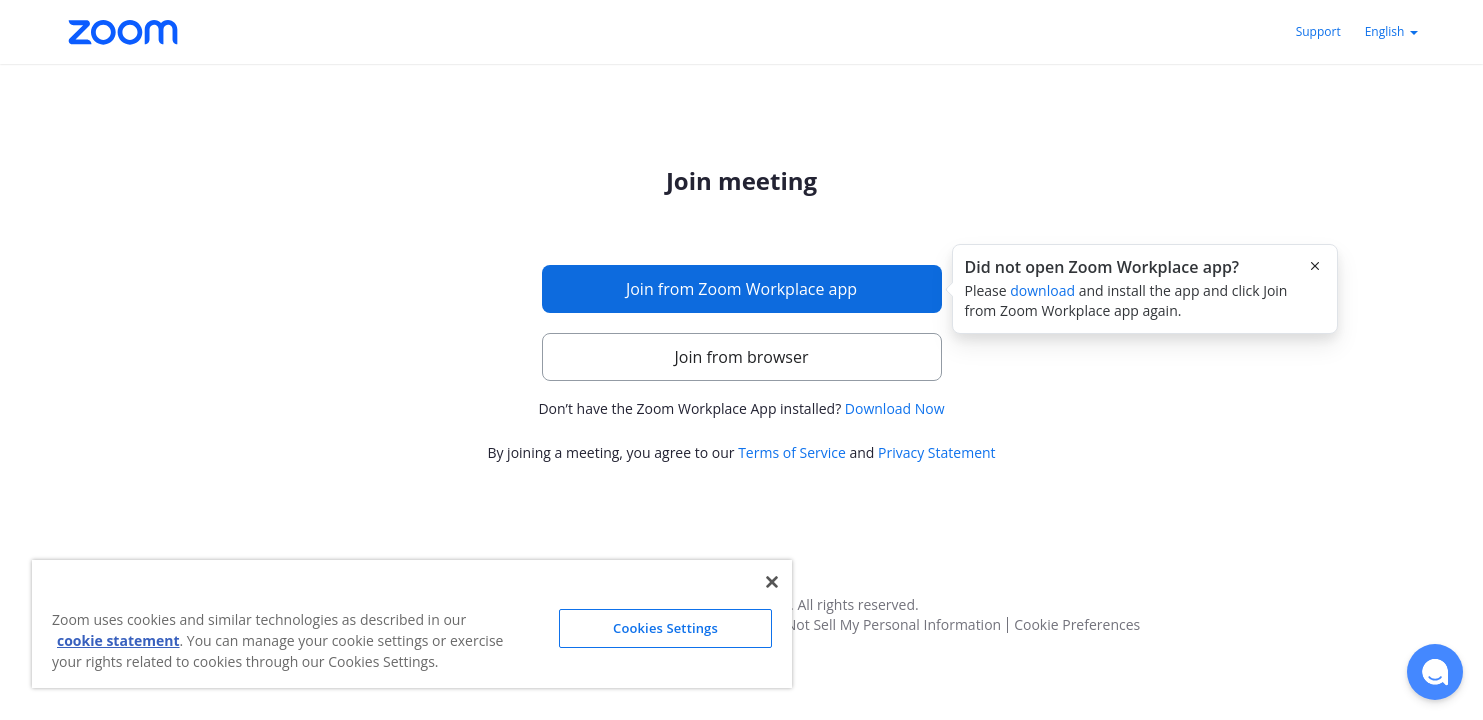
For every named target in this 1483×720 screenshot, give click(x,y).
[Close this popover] (1315, 266)
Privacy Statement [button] (937, 452)
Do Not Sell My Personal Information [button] (883, 625)
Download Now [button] (895, 408)
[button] (1435, 672)
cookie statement (118, 640)
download (1042, 290)
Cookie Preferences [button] (1077, 625)
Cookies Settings (665, 628)
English (1391, 31)
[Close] (772, 582)
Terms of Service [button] (792, 452)
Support (1318, 31)
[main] (742, 317)
